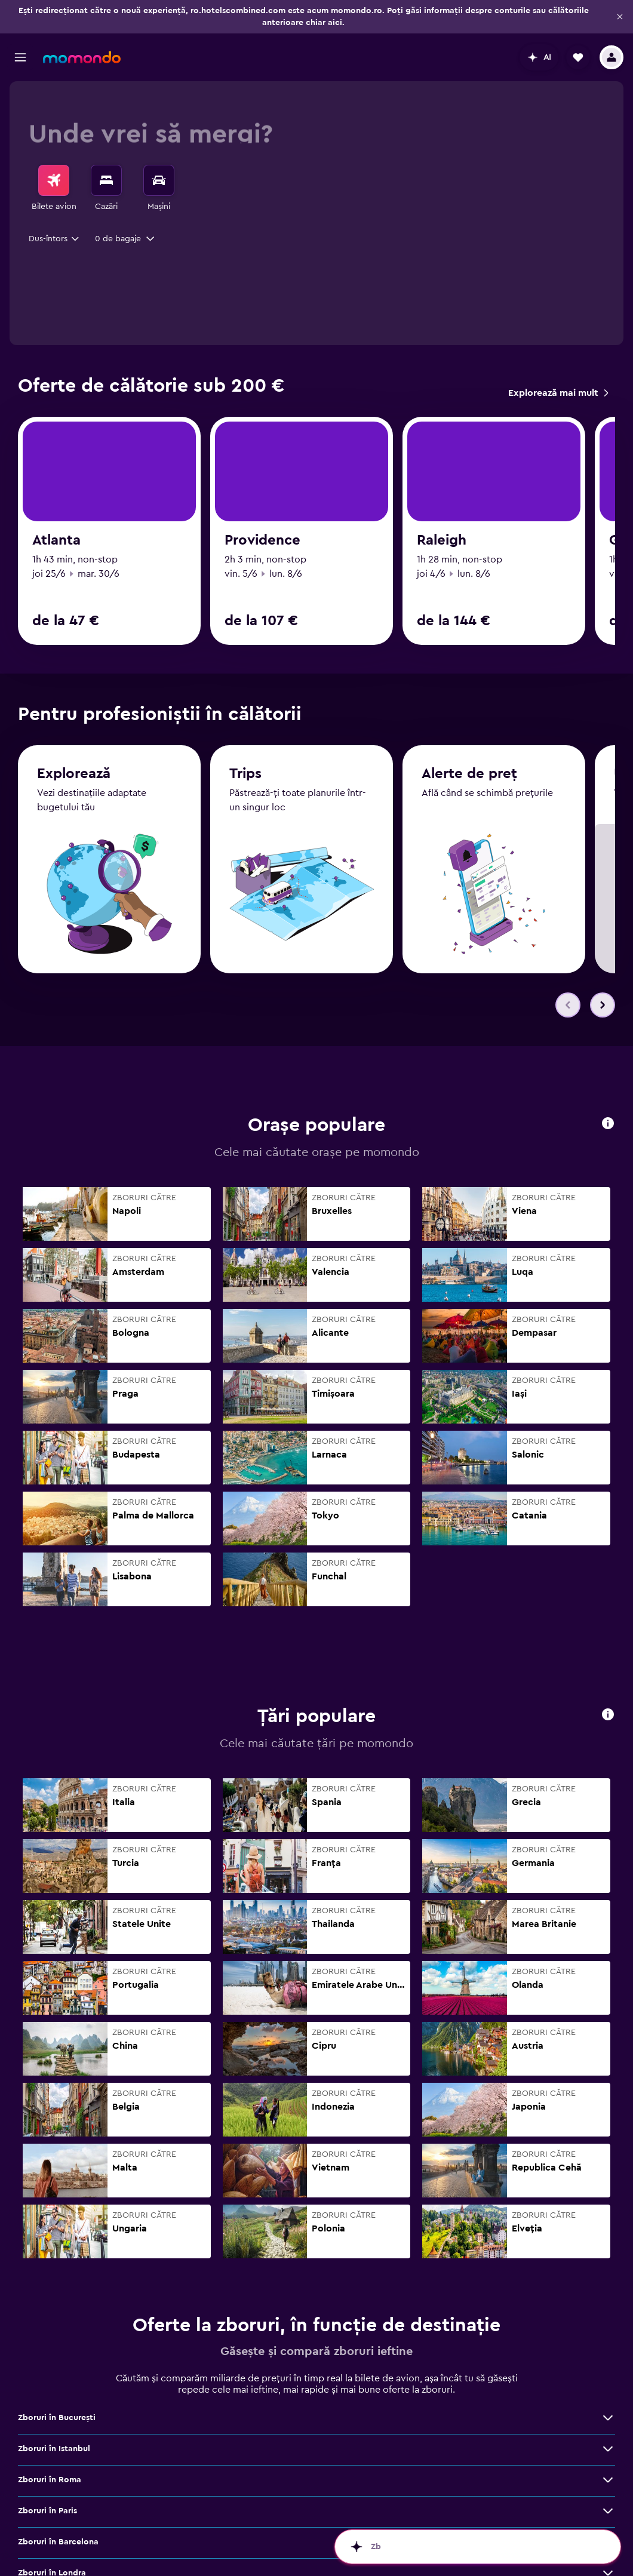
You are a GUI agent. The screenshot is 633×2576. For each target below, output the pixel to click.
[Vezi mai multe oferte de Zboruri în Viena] (194, 2555)
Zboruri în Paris (47, 2493)
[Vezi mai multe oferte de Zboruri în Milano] (401, 2524)
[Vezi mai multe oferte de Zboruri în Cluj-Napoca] (608, 2524)
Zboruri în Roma (463, 2462)
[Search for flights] (53, 180)
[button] (620, 17)
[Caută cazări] (106, 180)
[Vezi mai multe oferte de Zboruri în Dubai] (194, 2524)
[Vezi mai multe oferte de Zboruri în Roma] (608, 2462)
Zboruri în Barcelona (265, 2493)
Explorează (73, 818)
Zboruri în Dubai (50, 2524)
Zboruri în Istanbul (261, 2462)
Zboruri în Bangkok (263, 2555)
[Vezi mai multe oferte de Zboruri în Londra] (608, 2493)
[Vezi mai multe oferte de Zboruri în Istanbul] (401, 2462)
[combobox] (55, 238)
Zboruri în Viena (49, 2555)
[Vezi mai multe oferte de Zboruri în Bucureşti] (194, 2462)
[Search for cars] (158, 180)
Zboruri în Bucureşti (57, 2462)
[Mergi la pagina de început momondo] (82, 57)
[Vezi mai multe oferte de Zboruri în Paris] (194, 2493)
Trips (245, 818)
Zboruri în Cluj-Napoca (477, 2524)
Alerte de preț (469, 818)
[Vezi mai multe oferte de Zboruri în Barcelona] (401, 2493)
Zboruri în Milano (258, 2524)
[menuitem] (54, 189)
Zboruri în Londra (466, 2493)
